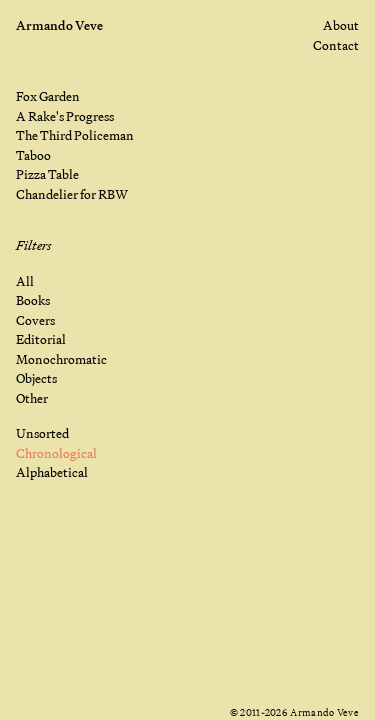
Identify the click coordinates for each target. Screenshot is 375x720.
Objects (36, 378)
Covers (35, 320)
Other (32, 398)
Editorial (41, 339)
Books (33, 300)
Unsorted (42, 433)
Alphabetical (52, 472)
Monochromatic (61, 359)
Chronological (56, 453)
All (25, 281)
